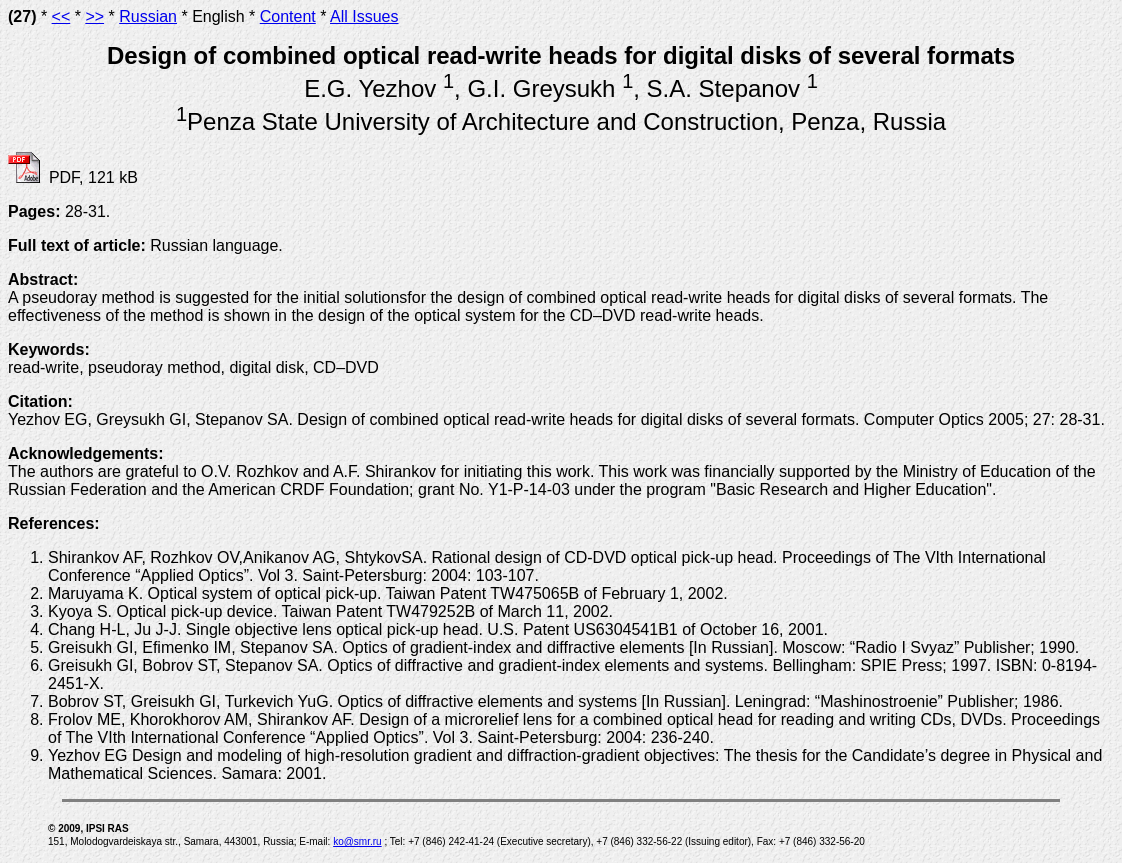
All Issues (364, 16)
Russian (148, 16)
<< (61, 16)
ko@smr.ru (357, 841)
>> (94, 16)
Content (288, 16)
